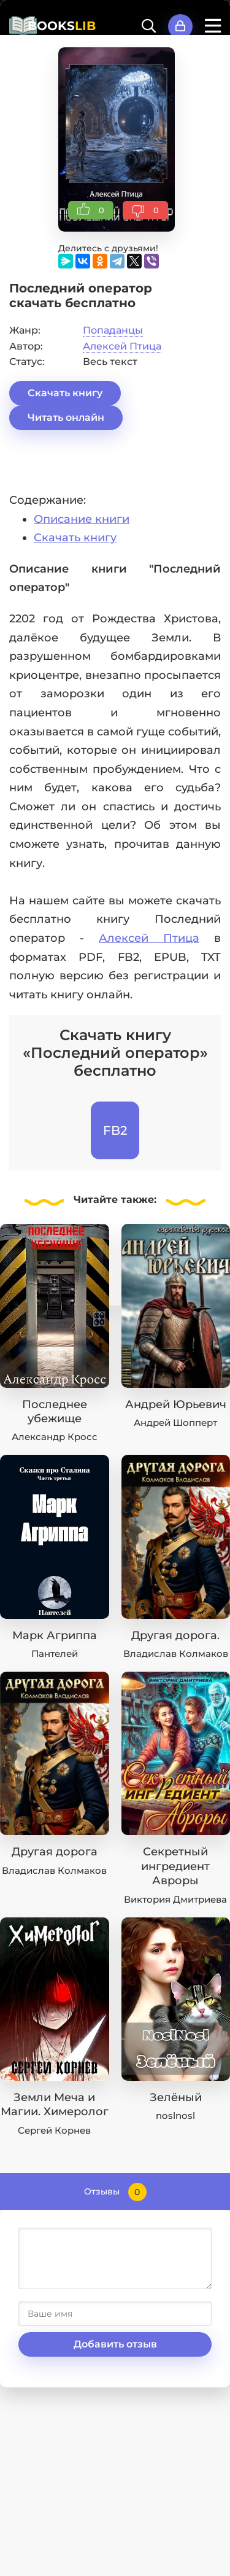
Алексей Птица (122, 346)
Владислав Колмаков (175, 1653)
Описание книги (81, 519)
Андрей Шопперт (175, 1422)
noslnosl (175, 2115)
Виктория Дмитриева (175, 1899)
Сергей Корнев (54, 2130)
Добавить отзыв (115, 2344)
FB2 (115, 1130)
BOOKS (62, 25)
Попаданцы (113, 330)
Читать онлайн (66, 417)
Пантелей (54, 1653)
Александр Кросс (55, 1437)
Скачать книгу (65, 393)
